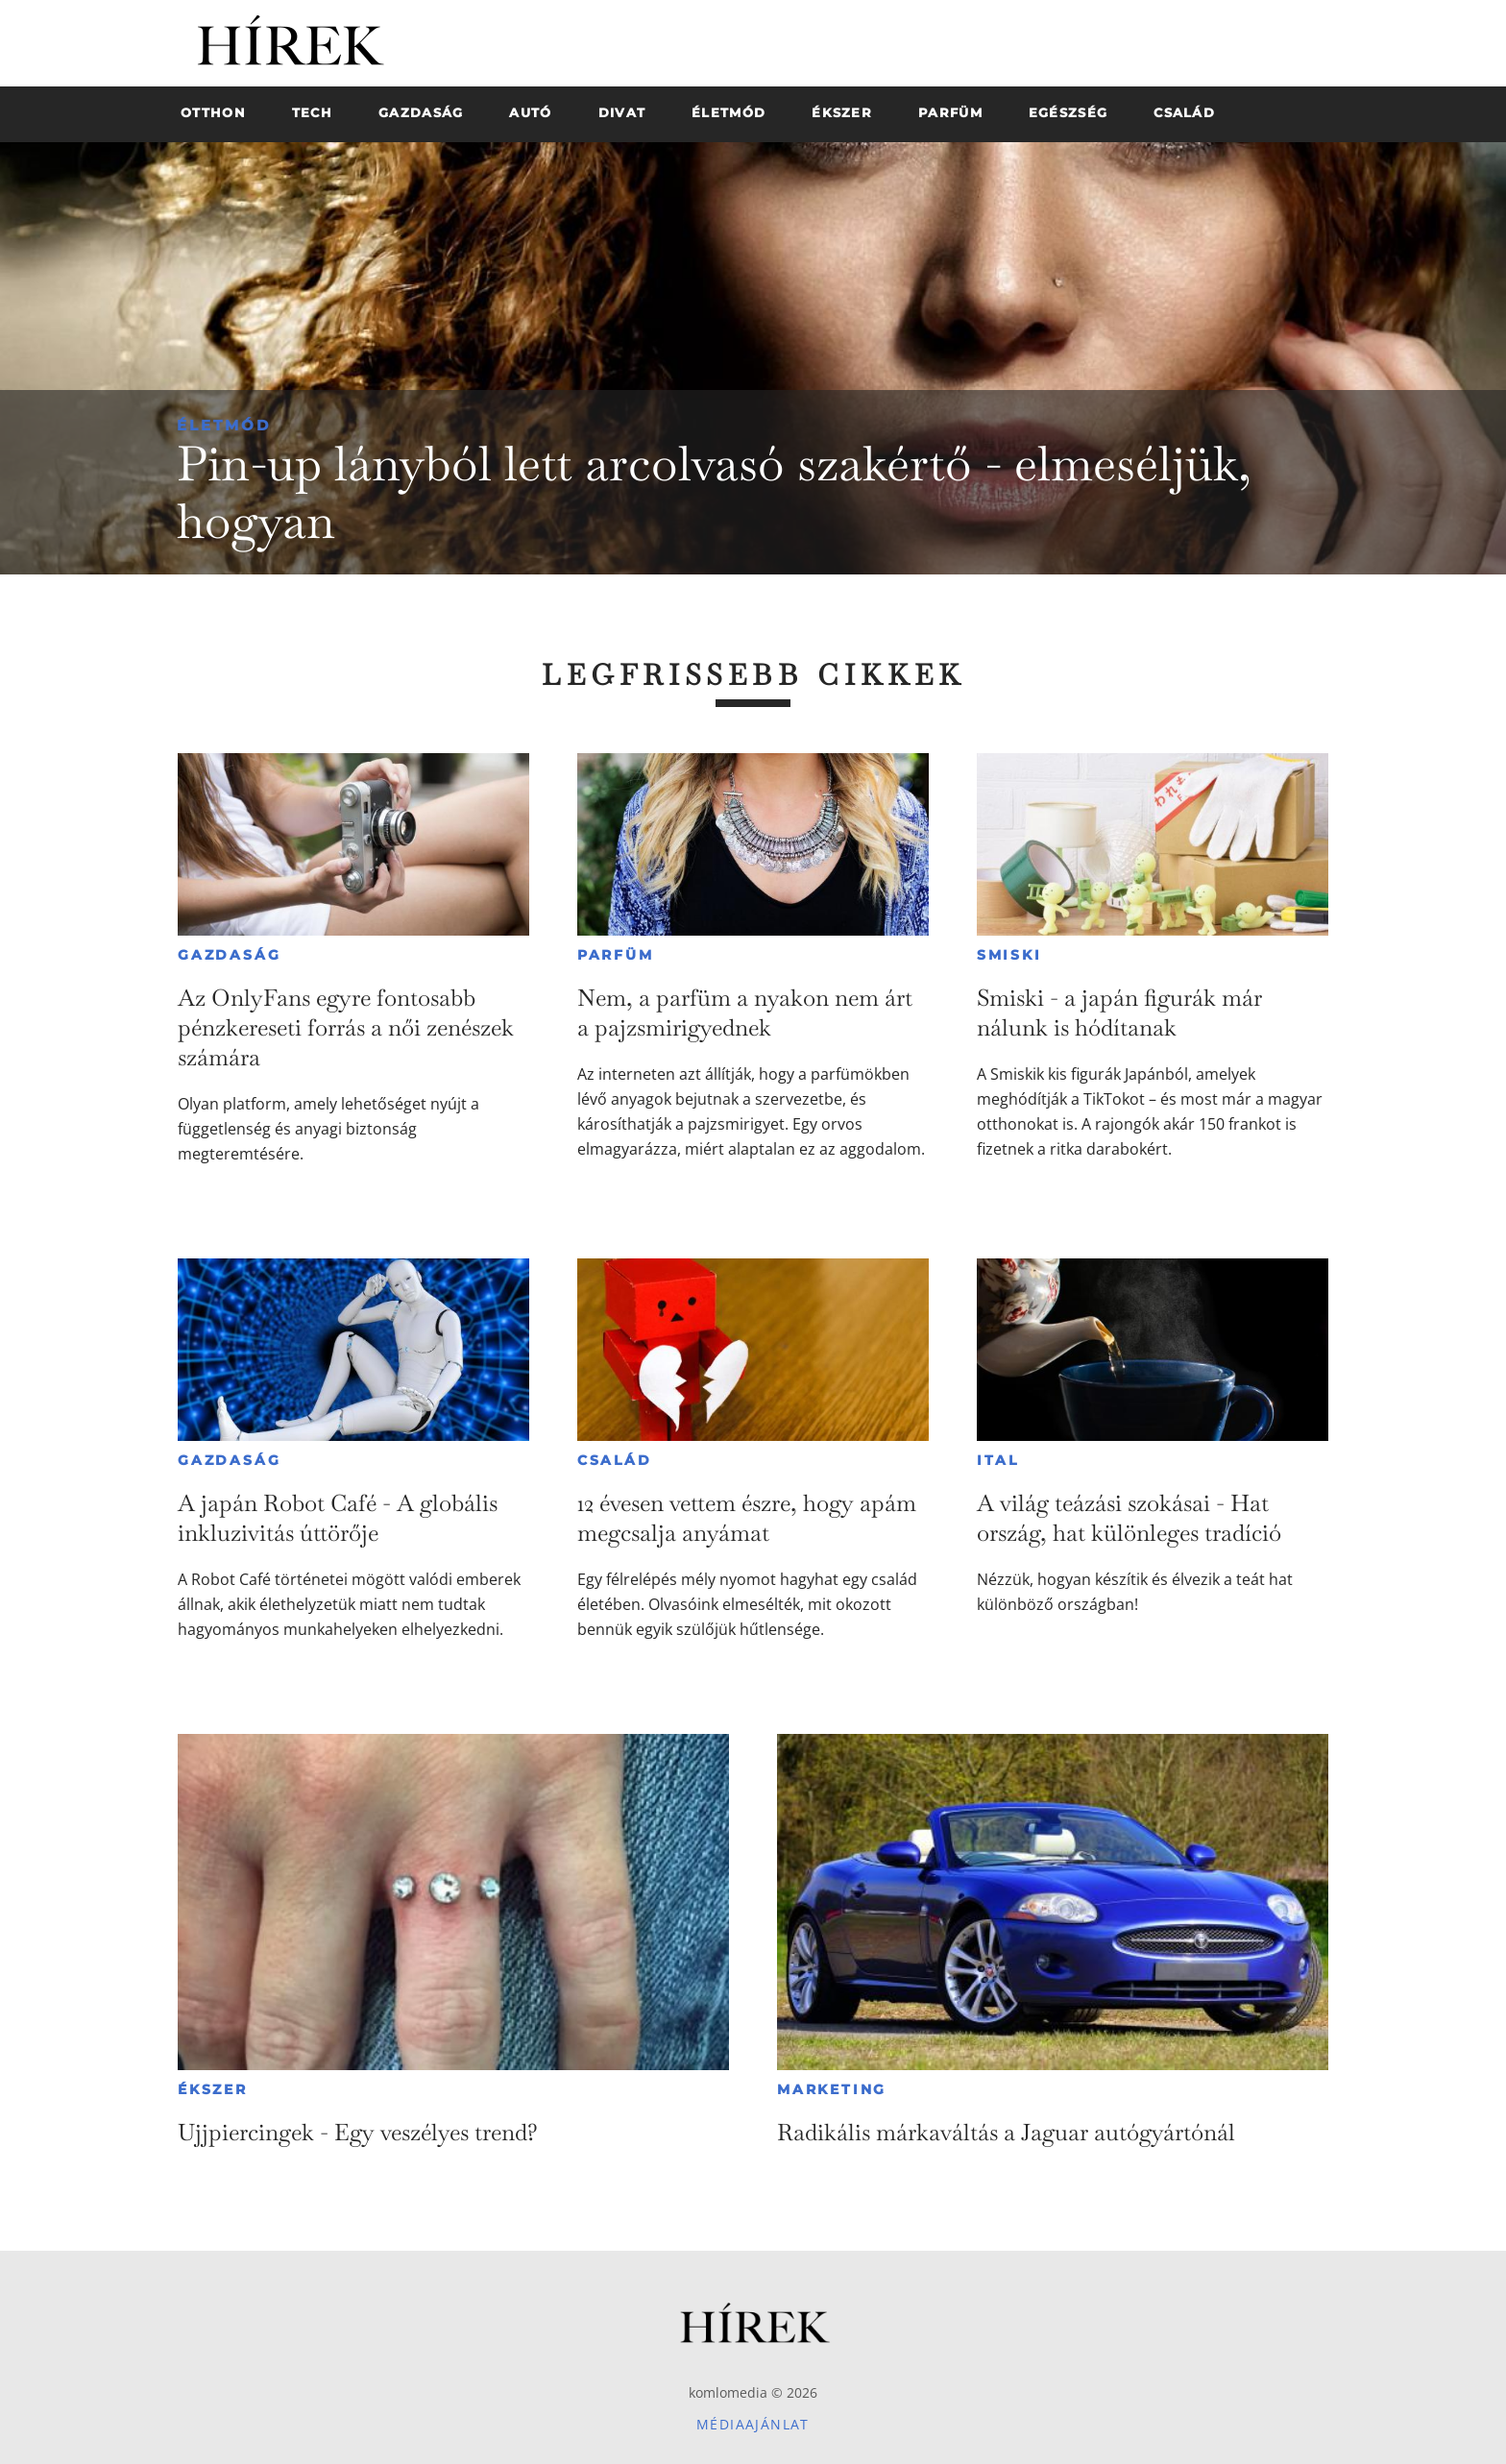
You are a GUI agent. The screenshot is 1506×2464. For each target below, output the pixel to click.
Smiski (1009, 955)
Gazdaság (229, 955)
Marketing (832, 2089)
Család (614, 1460)
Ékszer (213, 2089)
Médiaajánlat (753, 2424)
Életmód (224, 425)
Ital (998, 1460)
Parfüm (615, 955)
